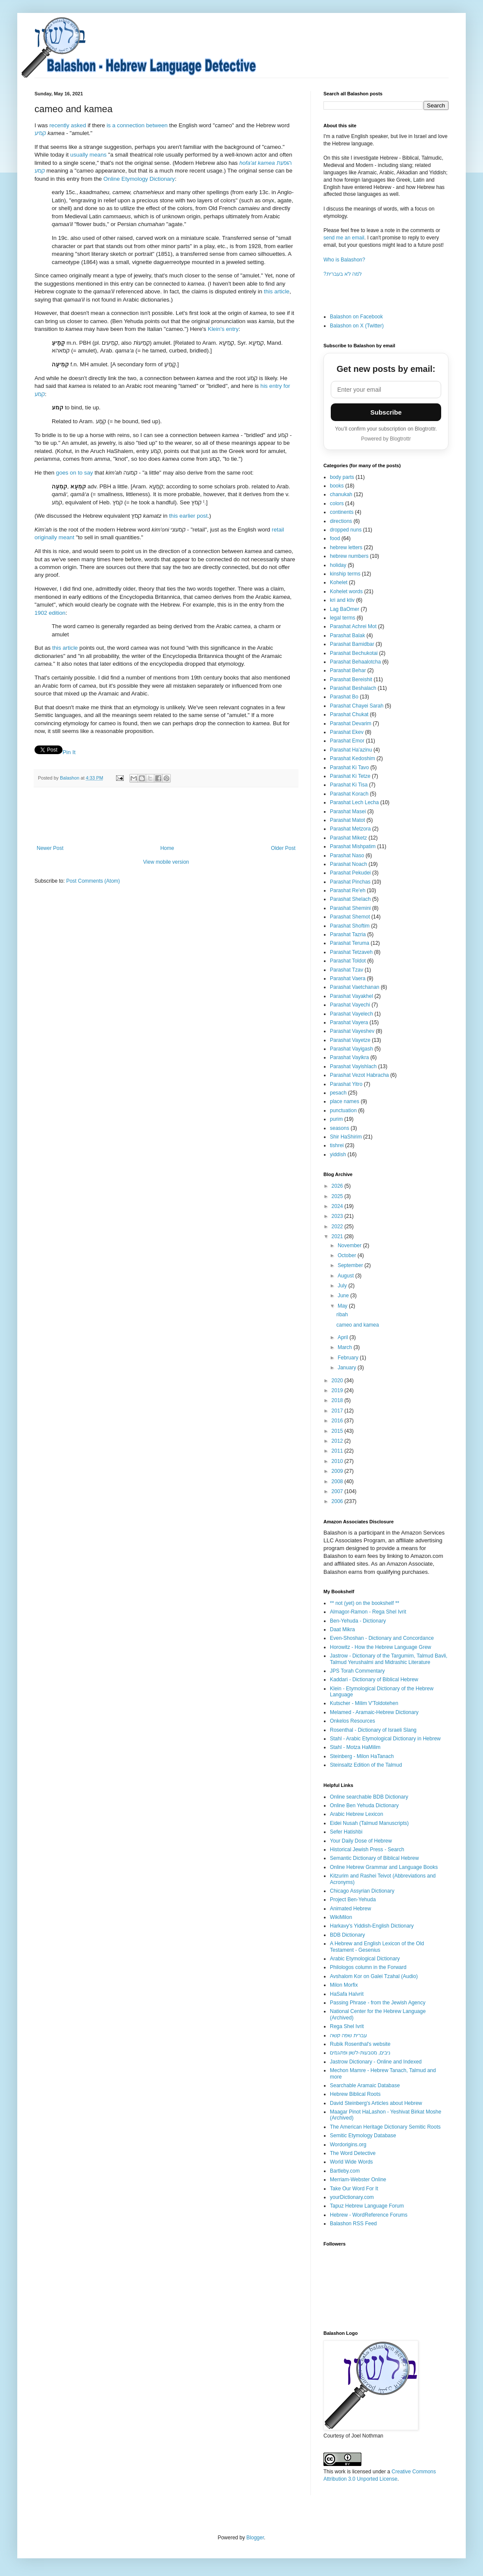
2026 (338, 1186)
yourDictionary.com (352, 2197)
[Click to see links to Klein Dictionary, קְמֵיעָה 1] (175, 364)
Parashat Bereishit (351, 679)
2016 (338, 1421)
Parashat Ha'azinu (351, 750)
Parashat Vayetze (350, 1040)
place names (344, 1101)
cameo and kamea (357, 1325)
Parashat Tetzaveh (351, 952)
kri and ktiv (342, 600)
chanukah (341, 494)
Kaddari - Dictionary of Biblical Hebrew (374, 1679)
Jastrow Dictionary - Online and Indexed (376, 2062)
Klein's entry (223, 329)
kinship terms (345, 574)
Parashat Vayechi (350, 1005)
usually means (88, 154)
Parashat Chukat (349, 714)
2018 (338, 1400)
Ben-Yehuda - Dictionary (358, 1621)
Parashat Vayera (349, 1022)
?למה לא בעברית (342, 274)
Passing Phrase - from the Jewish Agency (377, 2003)
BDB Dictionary (347, 1935)
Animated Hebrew (350, 1909)
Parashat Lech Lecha (354, 802)
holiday (338, 565)
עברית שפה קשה (348, 2035)
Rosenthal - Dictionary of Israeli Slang (373, 1730)
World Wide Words (351, 2162)
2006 (338, 1501)
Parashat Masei (348, 811)
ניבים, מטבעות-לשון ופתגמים (360, 2053)
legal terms (342, 618)
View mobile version (166, 862)
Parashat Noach (348, 864)
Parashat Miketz (348, 838)
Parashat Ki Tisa (348, 785)
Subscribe (386, 412)
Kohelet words (346, 591)
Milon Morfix (344, 1985)
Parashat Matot (347, 820)
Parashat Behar (348, 670)
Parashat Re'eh (347, 890)
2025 (338, 1196)
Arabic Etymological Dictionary (365, 1959)
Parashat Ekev (347, 732)
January (348, 1368)
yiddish (338, 1154)
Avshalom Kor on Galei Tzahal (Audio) (374, 1976)
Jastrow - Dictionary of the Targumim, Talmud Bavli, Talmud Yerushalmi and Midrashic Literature (388, 1659)
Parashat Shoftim (350, 926)
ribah (342, 1315)
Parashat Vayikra (349, 1057)
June (344, 1296)
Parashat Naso (347, 855)
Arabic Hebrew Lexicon (356, 1814)
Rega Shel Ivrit (347, 2026)
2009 (338, 1471)
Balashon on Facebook (356, 317)
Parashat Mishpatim (353, 846)
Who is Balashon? (344, 260)
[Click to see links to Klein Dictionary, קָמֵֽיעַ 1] (175, 347)
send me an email (343, 238)
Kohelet (339, 582)
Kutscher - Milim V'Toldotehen (364, 1703)
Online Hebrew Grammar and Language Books (384, 1867)
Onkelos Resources (352, 1721)
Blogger (255, 2538)
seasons (339, 1128)
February (349, 1358)
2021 (338, 1236)
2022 (338, 1227)
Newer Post (50, 848)
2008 (338, 1481)
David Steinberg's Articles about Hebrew (376, 2103)
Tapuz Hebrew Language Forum (367, 2206)
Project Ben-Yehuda (353, 1900)
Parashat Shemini (350, 908)
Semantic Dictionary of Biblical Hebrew (374, 1858)
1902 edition (50, 613)
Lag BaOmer (344, 609)
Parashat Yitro (346, 1084)
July (343, 1286)
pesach (338, 1093)
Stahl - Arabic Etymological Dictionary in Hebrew (385, 1739)
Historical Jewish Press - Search (367, 1849)
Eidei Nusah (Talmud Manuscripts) (369, 1823)
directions (341, 521)
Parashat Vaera (348, 978)
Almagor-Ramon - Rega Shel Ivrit (368, 1612)
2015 (338, 1431)
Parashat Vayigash (351, 1049)
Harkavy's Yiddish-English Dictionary (372, 1926)
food (335, 538)
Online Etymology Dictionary (139, 179)
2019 (338, 1390)
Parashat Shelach (350, 899)
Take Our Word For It (354, 2189)
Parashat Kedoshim (352, 758)
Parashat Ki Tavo (349, 767)
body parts (342, 477)
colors (337, 503)
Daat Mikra (342, 1629)
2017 (338, 1411)
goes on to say (74, 472)
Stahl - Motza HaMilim (355, 1747)
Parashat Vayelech (351, 1014)
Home (167, 848)
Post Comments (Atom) (93, 881)
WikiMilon (341, 1917)
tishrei (337, 1145)
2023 (338, 1216)
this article (276, 291)
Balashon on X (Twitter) (357, 326)
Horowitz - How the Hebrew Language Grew (380, 1647)
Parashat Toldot (348, 961)
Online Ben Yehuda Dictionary (364, 1805)
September (351, 1265)
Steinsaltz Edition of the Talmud (366, 1765)
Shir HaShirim (346, 1137)
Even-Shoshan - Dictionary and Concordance (382, 1638)
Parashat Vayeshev (352, 1031)
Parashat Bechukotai (354, 653)
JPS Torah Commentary (357, 1671)
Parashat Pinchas (350, 882)
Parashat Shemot (350, 917)
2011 (338, 1451)
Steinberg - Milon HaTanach (362, 1756)
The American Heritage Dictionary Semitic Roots (385, 2127)
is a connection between (137, 125)
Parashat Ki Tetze (350, 776)
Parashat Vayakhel (351, 996)
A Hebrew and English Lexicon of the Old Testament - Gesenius (377, 1947)
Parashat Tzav (346, 970)
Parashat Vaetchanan (355, 987)
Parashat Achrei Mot (353, 626)
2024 (338, 1206)
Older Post (283, 848)
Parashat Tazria (348, 934)
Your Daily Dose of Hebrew (361, 1841)
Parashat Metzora (350, 829)
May (343, 1306)
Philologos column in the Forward (368, 1967)
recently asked (67, 125)
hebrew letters (346, 547)
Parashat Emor (347, 741)
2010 (338, 1461)
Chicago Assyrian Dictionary (362, 1891)
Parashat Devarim (350, 723)
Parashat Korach (349, 794)
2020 (338, 1381)
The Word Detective (353, 2153)
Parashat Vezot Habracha (359, 1075)
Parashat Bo (344, 697)
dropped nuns (345, 530)
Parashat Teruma (349, 943)
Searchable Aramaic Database (365, 2085)
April (343, 1337)
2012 (338, 1441)
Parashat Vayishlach (353, 1066)
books (337, 486)
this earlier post (188, 516)
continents (342, 512)
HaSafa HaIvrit (347, 1994)
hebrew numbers (349, 556)
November (350, 1245)
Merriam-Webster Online (358, 2180)
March (346, 1347)
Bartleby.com (345, 2171)
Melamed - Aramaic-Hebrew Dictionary (374, 1712)
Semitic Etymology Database (363, 2136)
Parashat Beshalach (353, 688)
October (348, 1255)
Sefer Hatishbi (346, 1832)
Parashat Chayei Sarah (356, 706)
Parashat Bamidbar (352, 644)
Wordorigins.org (348, 2145)
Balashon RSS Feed (353, 2224)
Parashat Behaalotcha (355, 662)
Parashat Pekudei (350, 873)
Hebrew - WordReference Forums (369, 2215)
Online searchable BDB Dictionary (369, 1797)
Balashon (70, 777)
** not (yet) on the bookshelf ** (364, 1603)
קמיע (40, 133)
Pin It (69, 752)
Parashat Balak (347, 635)
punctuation (343, 1110)
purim (336, 1119)
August (346, 1276)
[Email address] (386, 389)
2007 (338, 1491)
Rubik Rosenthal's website (360, 2044)
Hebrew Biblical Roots (355, 2094)
